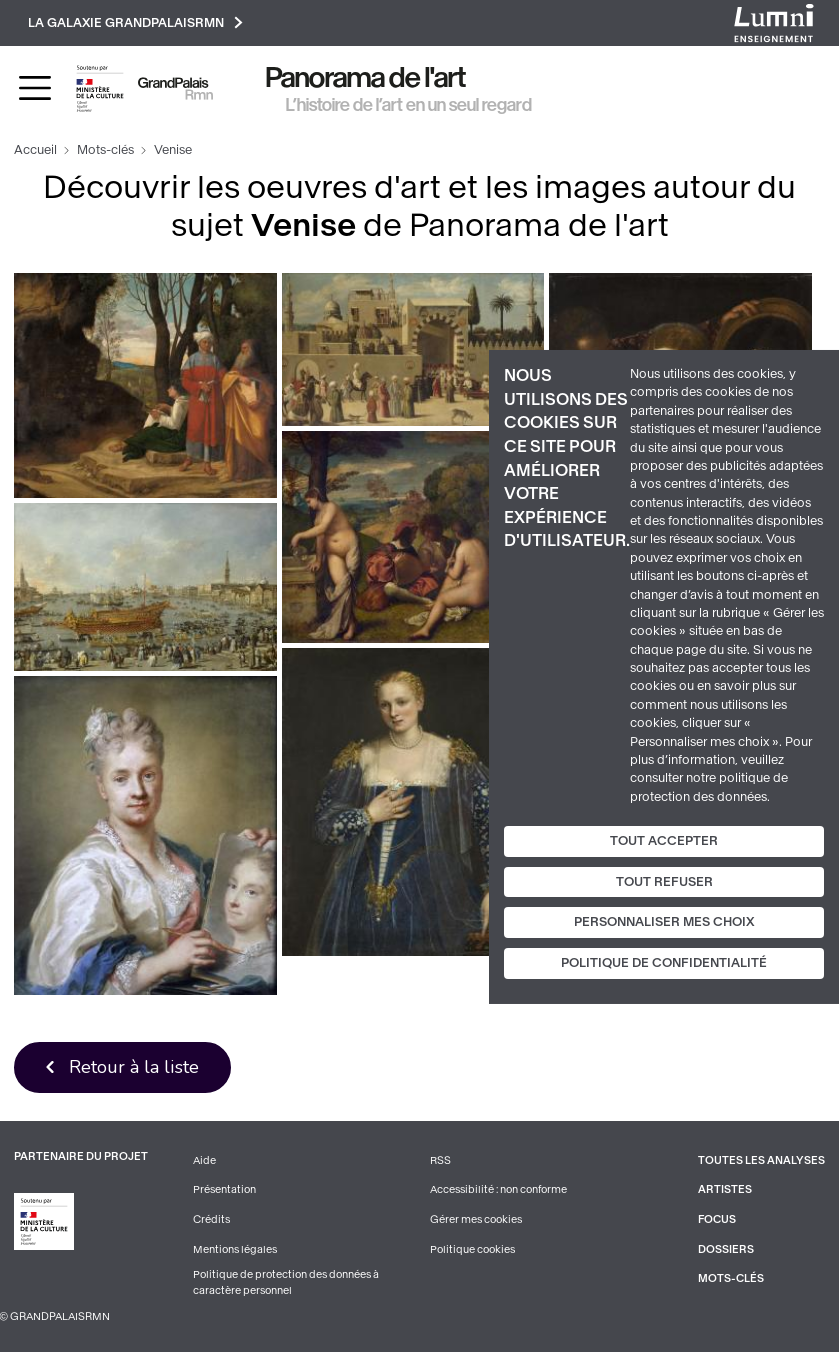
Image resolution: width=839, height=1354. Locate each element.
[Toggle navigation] (35, 89)
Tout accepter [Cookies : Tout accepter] (664, 841)
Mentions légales (235, 1250)
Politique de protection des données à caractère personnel (286, 1284)
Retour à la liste (134, 1067)
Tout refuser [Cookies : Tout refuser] (664, 882)
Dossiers (726, 1250)
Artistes (725, 1191)
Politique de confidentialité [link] (664, 963)
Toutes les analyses (761, 1161)
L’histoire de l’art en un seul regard (409, 105)
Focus (717, 1220)
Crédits (211, 1220)
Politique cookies (472, 1250)
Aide (204, 1161)
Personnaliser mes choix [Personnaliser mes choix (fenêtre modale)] (664, 922)
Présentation (224, 1191)
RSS (440, 1161)
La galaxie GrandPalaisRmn (136, 22)
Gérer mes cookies (476, 1220)
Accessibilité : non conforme (499, 1191)
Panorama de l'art (366, 78)
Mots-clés (105, 151)
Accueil (35, 151)
